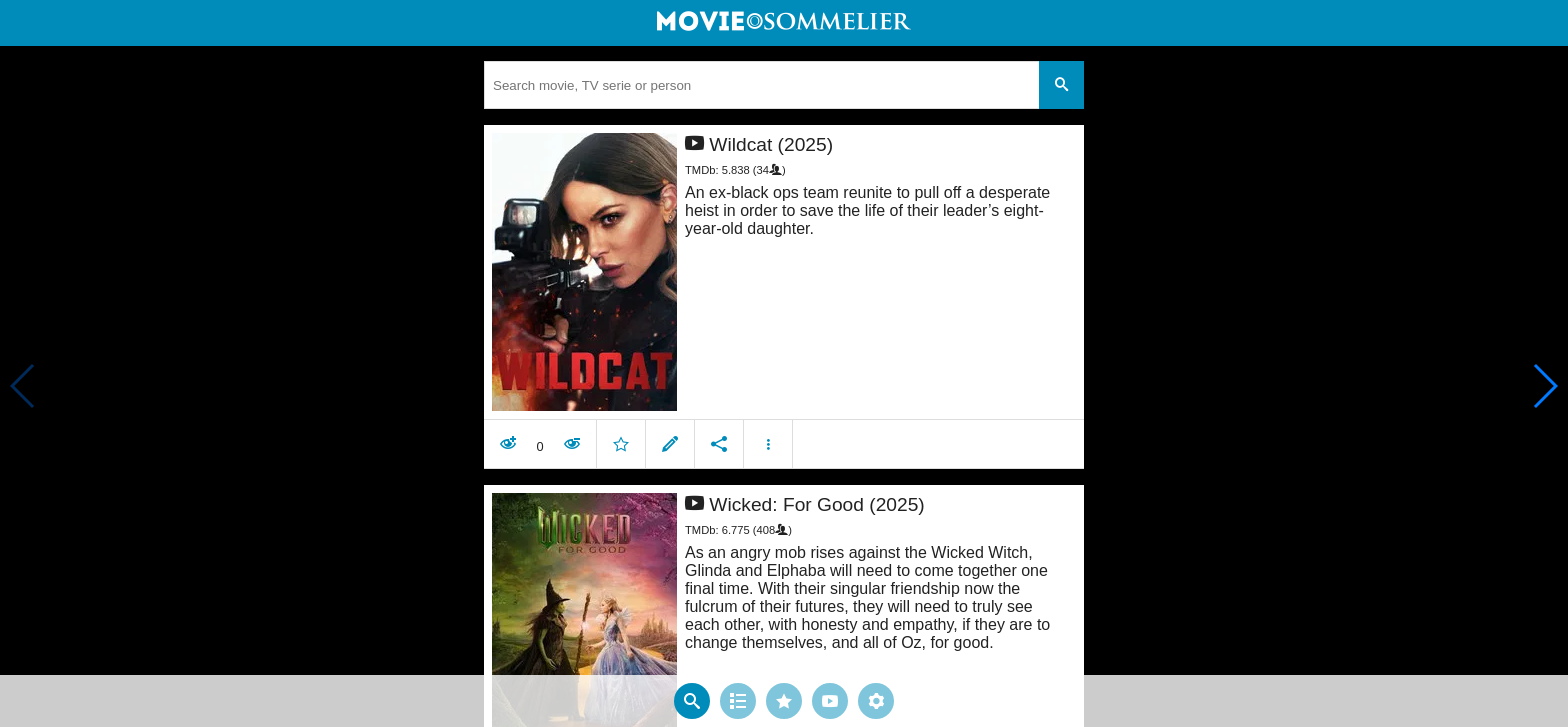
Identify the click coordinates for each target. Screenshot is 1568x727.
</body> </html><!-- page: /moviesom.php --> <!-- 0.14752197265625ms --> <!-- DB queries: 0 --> (784, 363)
